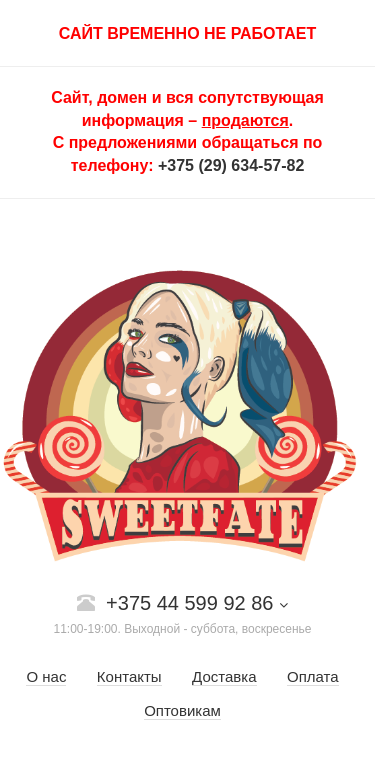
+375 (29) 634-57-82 (231, 165)
